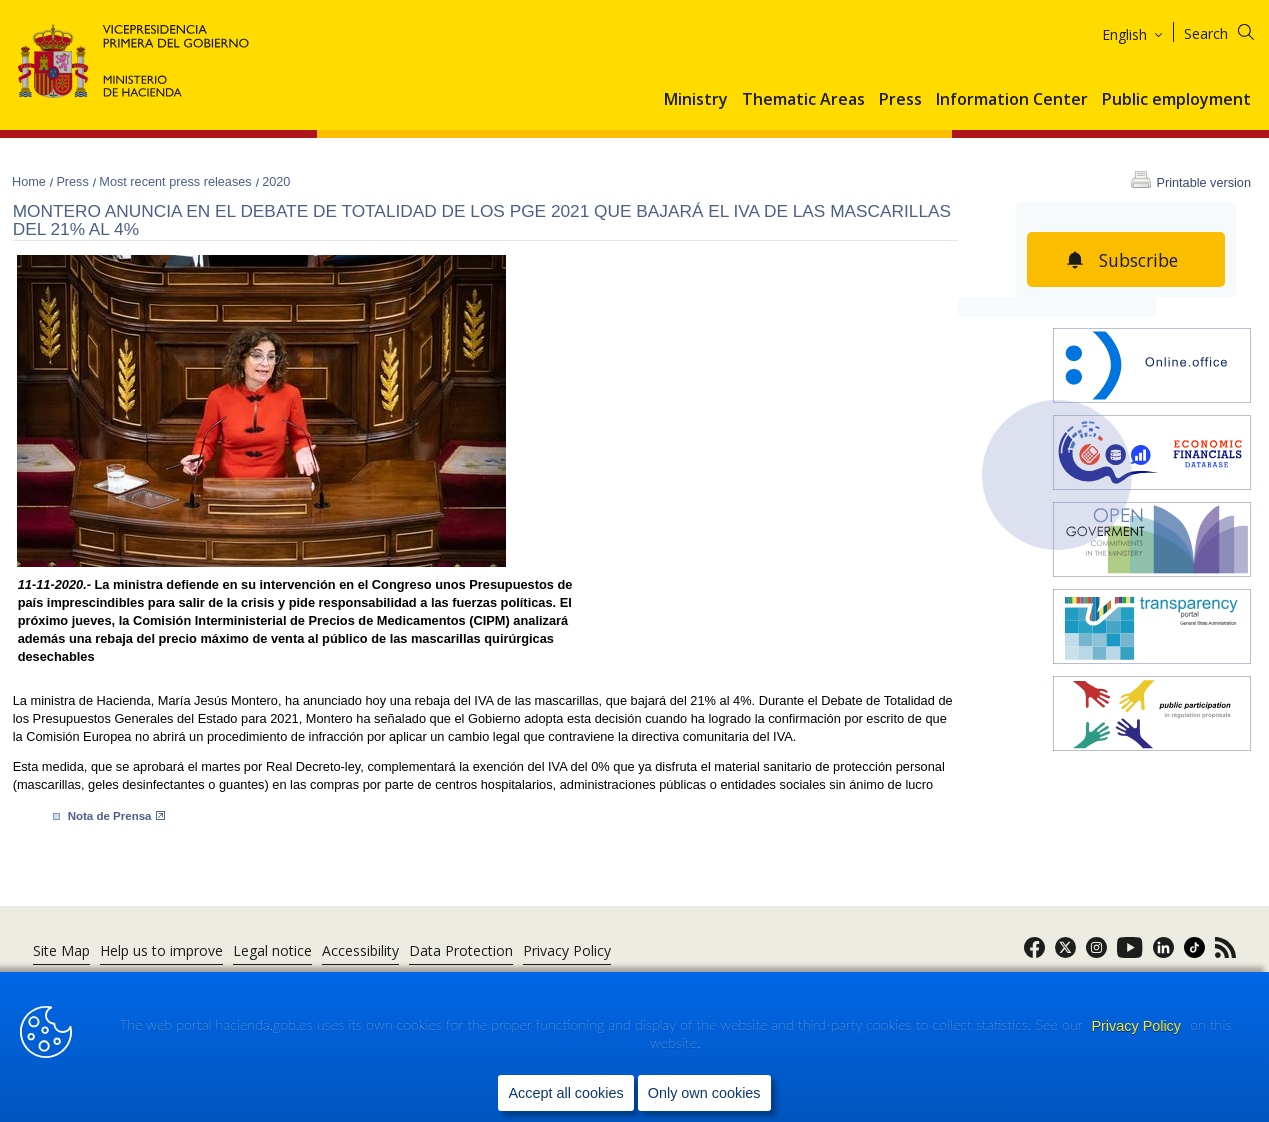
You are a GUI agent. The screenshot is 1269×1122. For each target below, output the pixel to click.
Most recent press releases (177, 182)
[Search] (1231, 30)
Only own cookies (704, 1093)
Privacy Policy (1138, 1026)
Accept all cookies (565, 1093)
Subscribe (1138, 260)
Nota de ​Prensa (116, 816)
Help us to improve (161, 950)
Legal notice (272, 950)
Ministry (696, 100)
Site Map (61, 950)
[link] (1034, 953)
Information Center (1012, 100)
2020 (276, 182)
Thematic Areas (803, 100)
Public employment (1176, 100)
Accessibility (360, 950)
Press (900, 100)
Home (30, 182)
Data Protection (461, 950)
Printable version (1203, 183)
